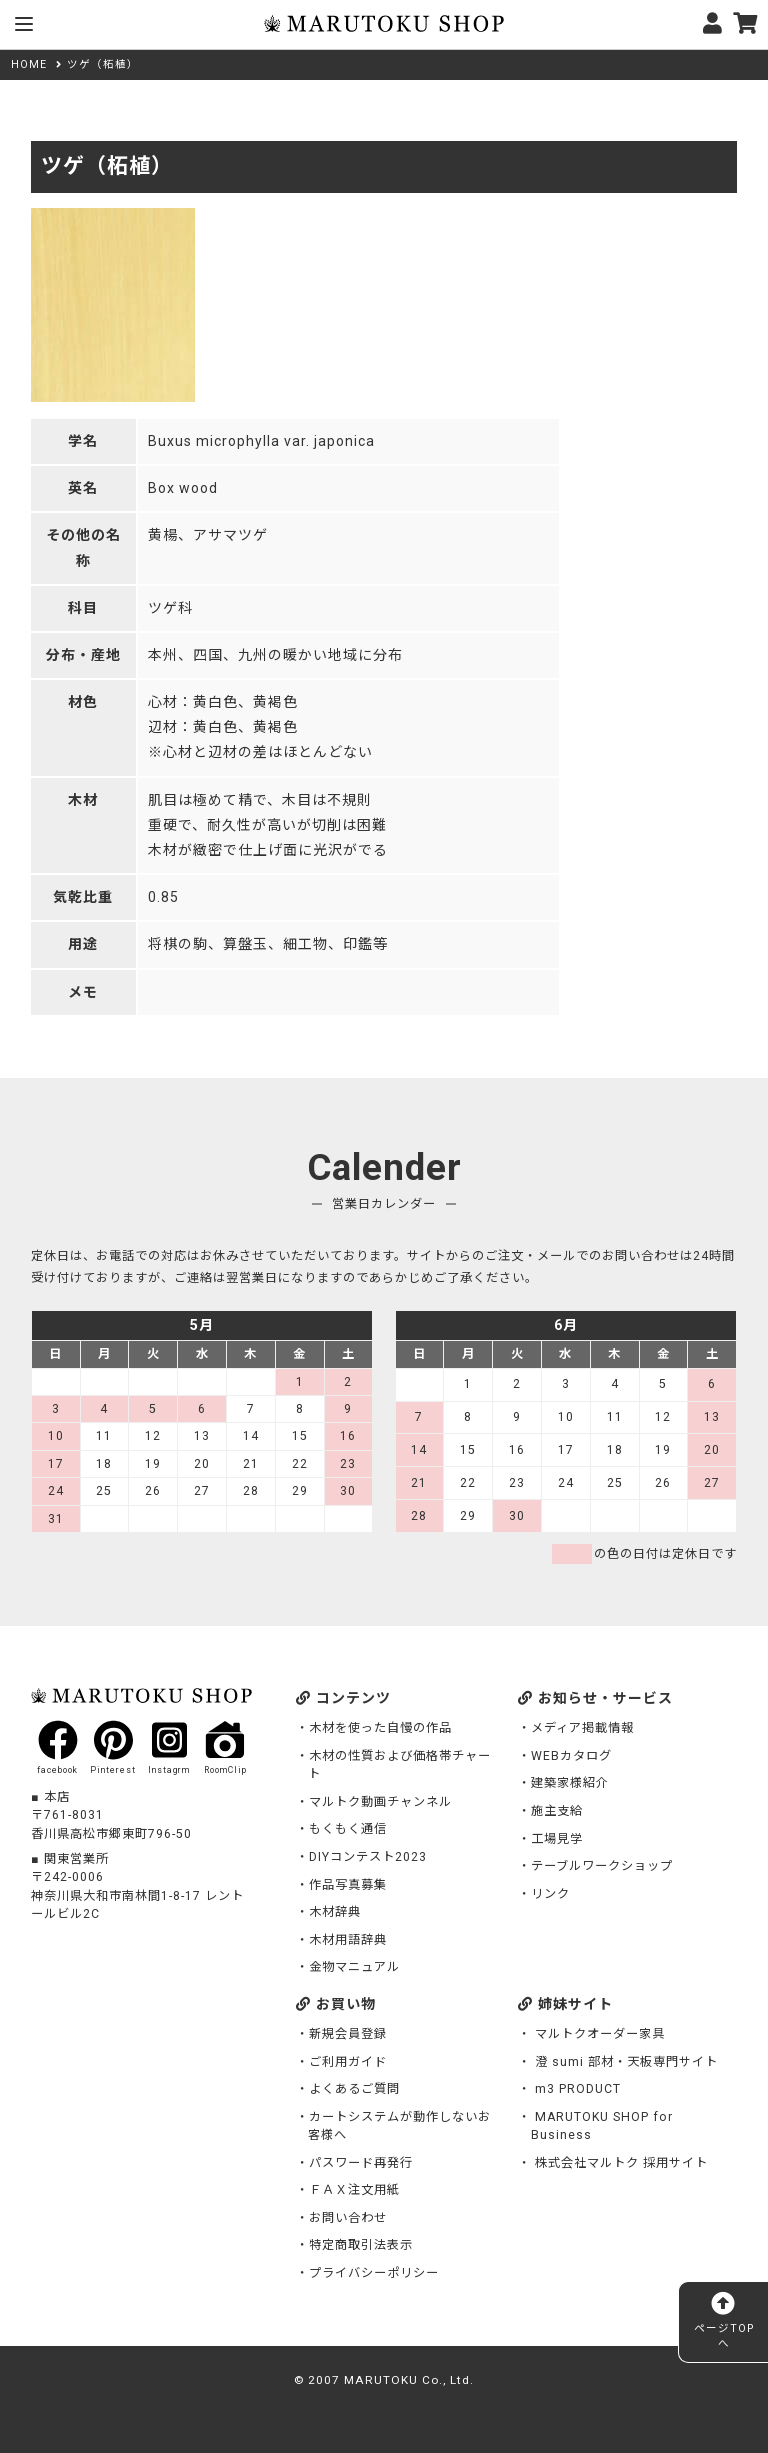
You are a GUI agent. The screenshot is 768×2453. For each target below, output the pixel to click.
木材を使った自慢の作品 (380, 1728)
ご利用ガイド (348, 2062)
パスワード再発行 (361, 2163)
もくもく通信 (348, 1829)
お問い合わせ (348, 2218)
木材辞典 (335, 1912)
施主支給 (557, 1811)
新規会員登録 (348, 2034)
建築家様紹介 (570, 1783)
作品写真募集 (348, 1885)
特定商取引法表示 (361, 2245)
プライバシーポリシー (374, 2273)
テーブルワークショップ (602, 1866)
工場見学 (557, 1839)
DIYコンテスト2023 (368, 1857)
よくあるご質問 (354, 2089)
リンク (550, 1894)
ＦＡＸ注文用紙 (354, 2190)
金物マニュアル (354, 1967)
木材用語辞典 (348, 1940)
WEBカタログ (571, 1756)
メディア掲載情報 (582, 1728)
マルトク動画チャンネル (380, 1802)
